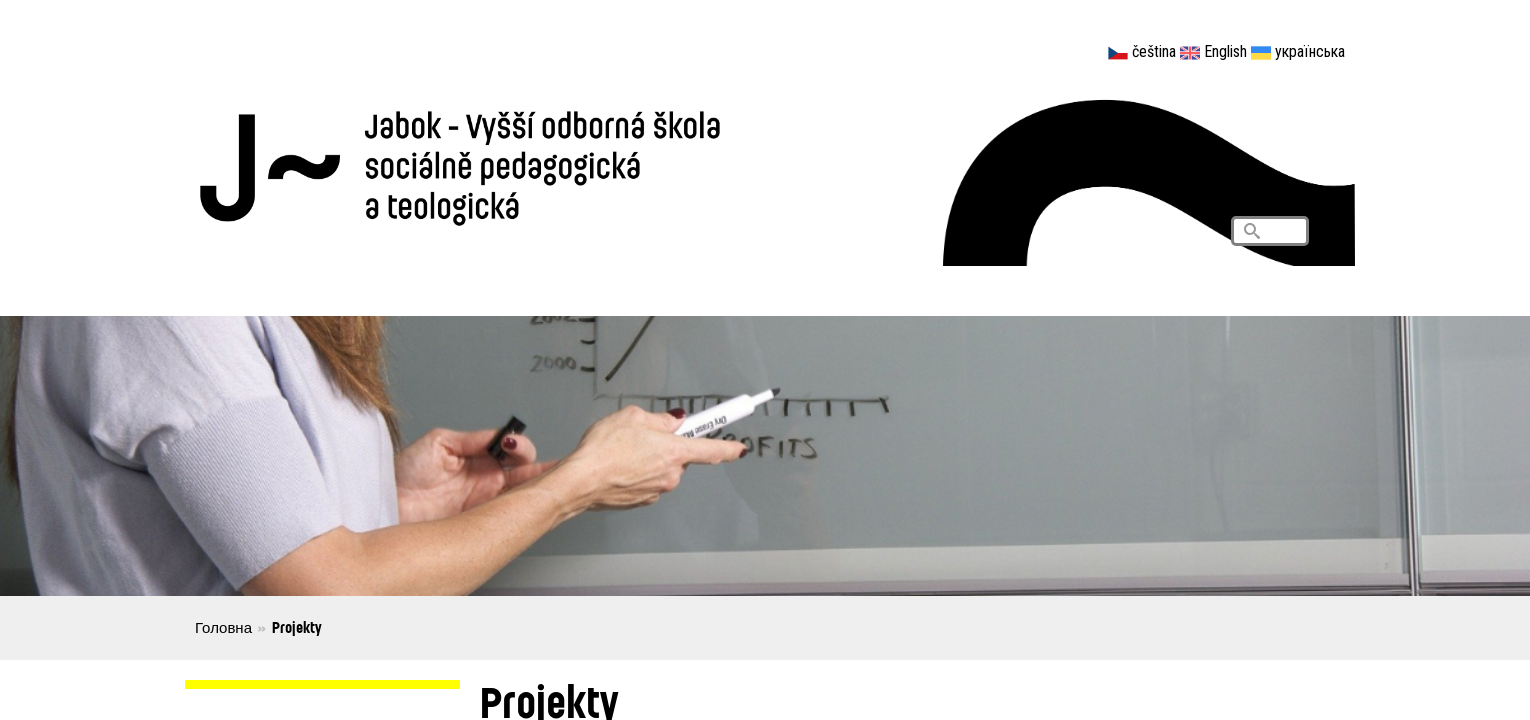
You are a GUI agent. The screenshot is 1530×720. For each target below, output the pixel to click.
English (1225, 51)
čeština (1154, 51)
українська (1310, 51)
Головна (223, 627)
